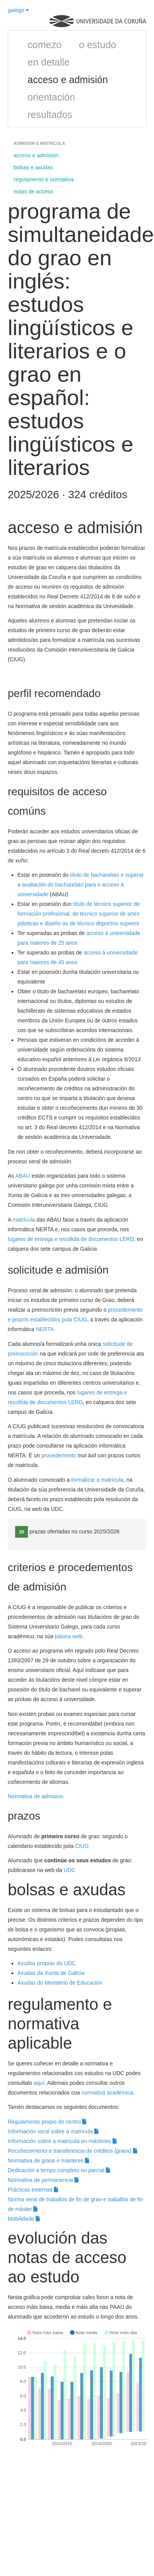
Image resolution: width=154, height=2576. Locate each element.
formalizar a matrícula (97, 1480)
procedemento (59, 1455)
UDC (69, 1870)
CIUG (82, 1846)
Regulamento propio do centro (47, 2122)
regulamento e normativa (44, 179)
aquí (39, 2083)
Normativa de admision (36, 1796)
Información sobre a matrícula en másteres (62, 2141)
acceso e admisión (68, 79)
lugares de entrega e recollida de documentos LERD (71, 1239)
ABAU (22, 1176)
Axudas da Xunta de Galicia (51, 1973)
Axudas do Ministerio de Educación (60, 1983)
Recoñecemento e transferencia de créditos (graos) (72, 2151)
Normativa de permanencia (43, 2180)
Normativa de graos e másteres (48, 2160)
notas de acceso (33, 191)
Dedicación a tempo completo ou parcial (59, 2170)
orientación (51, 97)
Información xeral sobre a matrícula (53, 2131)
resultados (50, 114)
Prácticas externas (33, 2190)
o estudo (97, 44)
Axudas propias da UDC (46, 1963)
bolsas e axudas (33, 167)
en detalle (48, 62)
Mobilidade (24, 2219)
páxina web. (69, 1636)
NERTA (45, 1329)
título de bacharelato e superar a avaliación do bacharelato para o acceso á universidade (80, 884)
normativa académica (107, 2092)
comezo (45, 44)
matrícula (23, 1220)
